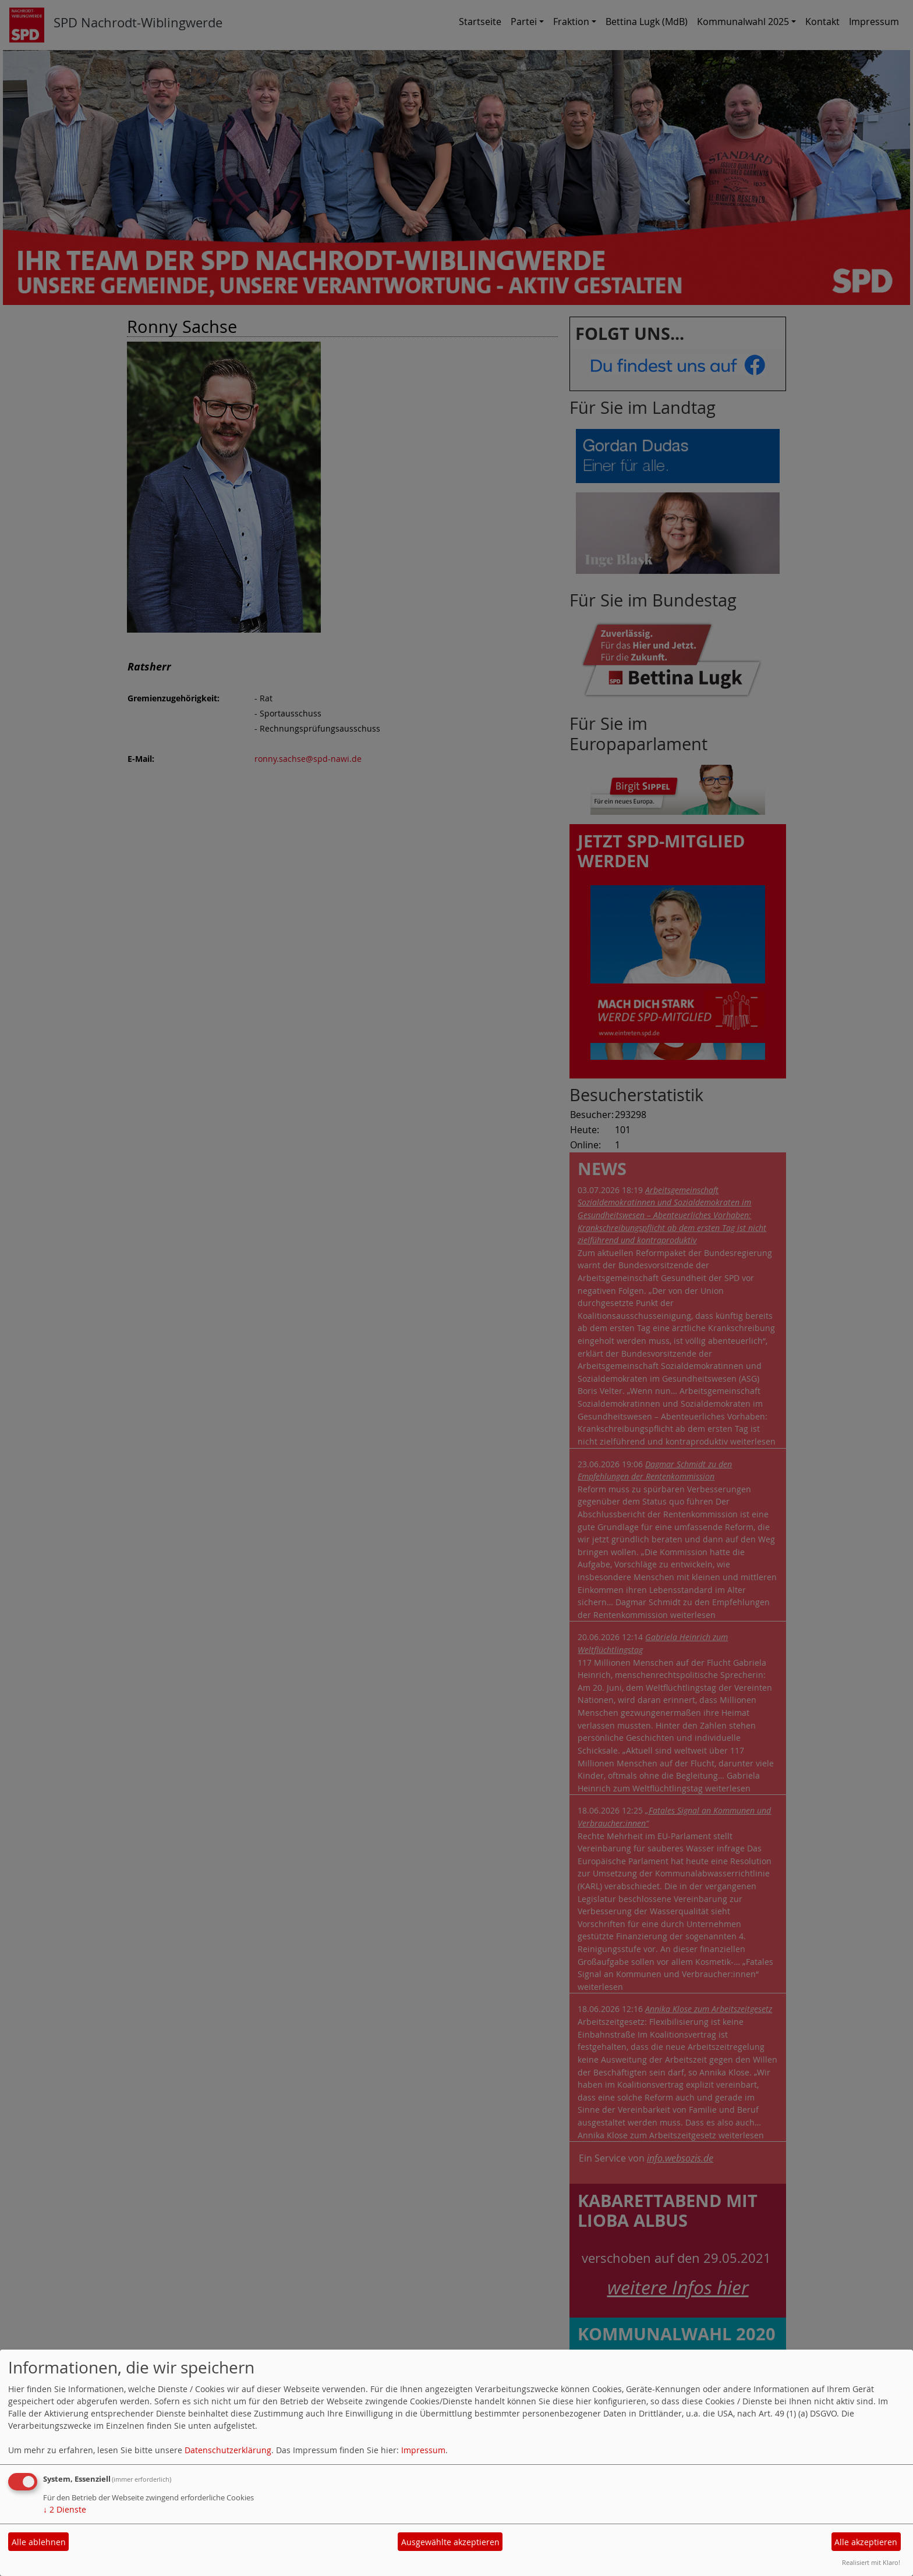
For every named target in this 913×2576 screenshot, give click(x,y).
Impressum (423, 2450)
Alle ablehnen (39, 2541)
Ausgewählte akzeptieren (450, 2541)
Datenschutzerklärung (228, 2450)
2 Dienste (64, 2509)
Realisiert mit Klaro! (871, 2562)
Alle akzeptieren (865, 2541)
